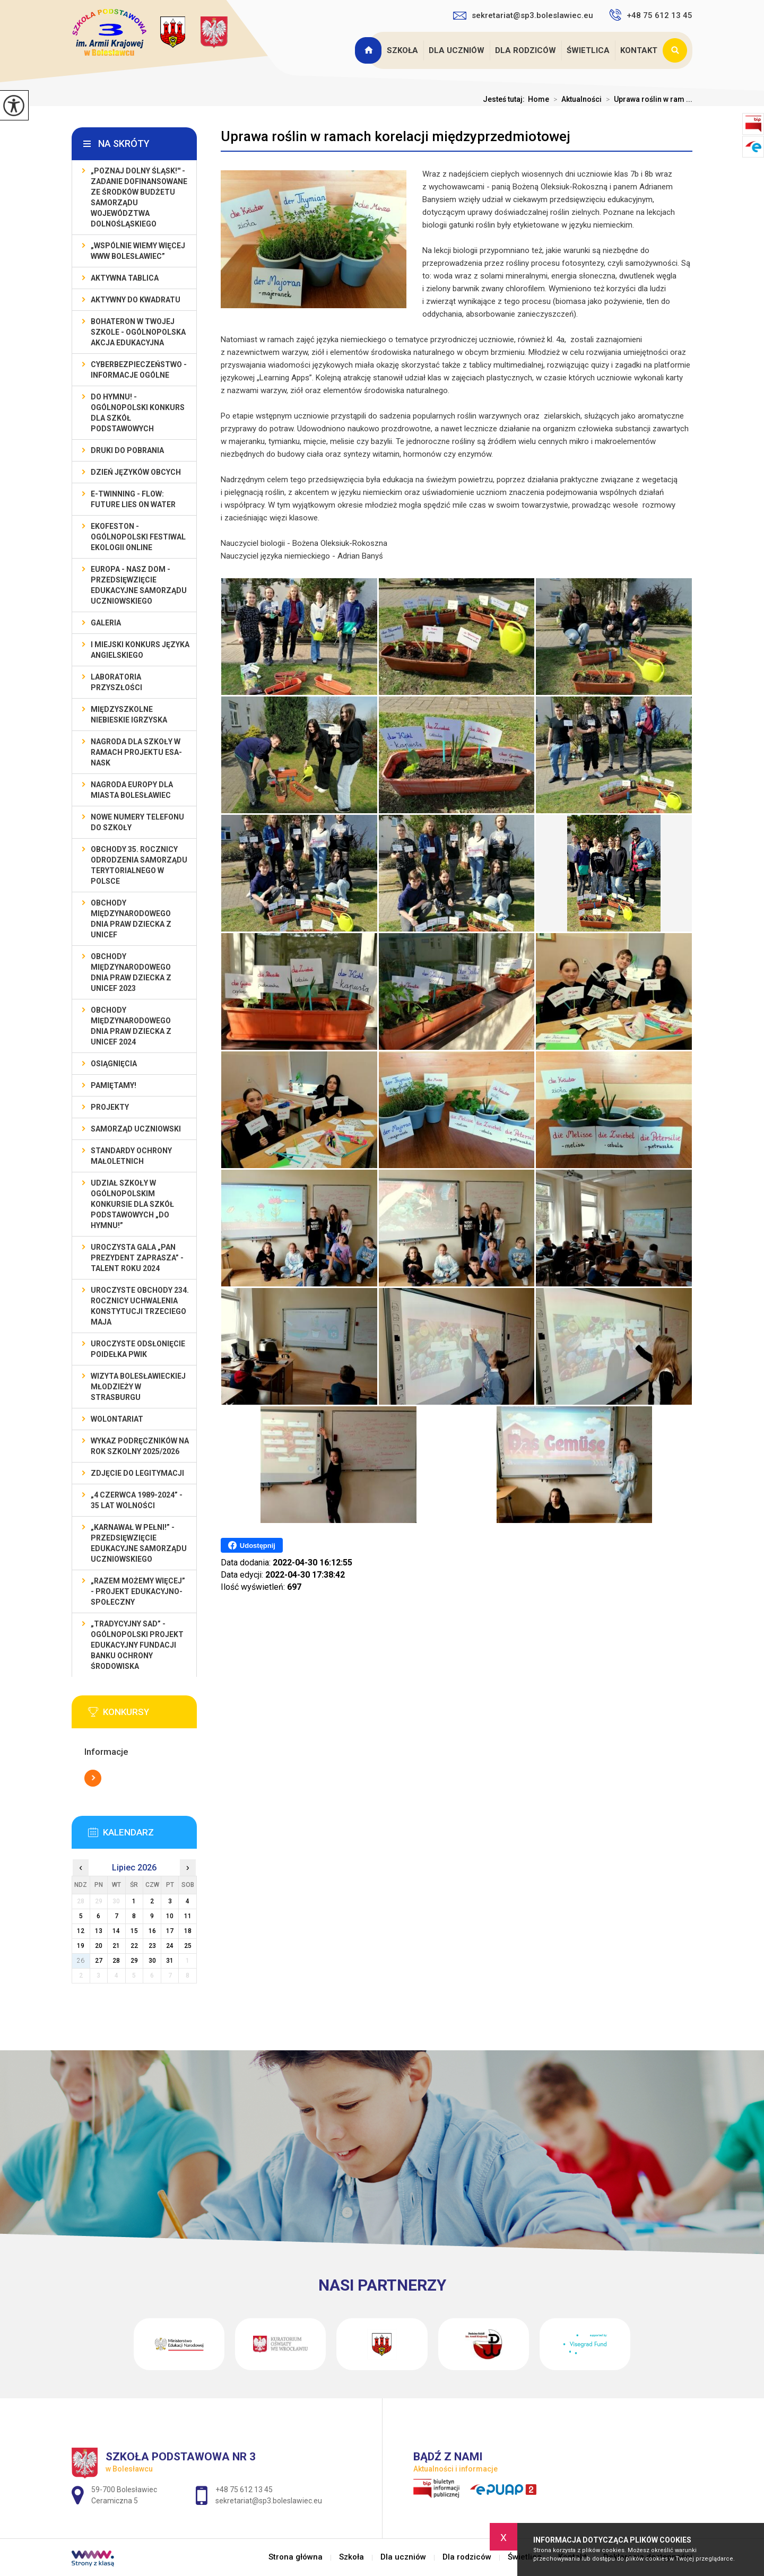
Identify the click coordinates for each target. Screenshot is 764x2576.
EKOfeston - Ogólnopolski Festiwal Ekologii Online (138, 537)
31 (169, 1960)
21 (116, 1946)
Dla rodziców (525, 50)
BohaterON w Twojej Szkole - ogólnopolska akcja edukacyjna (138, 332)
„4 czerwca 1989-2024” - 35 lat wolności (137, 1500)
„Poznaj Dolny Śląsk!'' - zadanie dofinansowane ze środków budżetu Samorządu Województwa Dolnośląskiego (139, 197)
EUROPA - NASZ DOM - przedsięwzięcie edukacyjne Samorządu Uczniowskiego (139, 585)
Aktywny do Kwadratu (135, 299)
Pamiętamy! (113, 1085)
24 (169, 1946)
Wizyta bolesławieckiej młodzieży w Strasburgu (138, 1387)
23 (152, 1946)
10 (169, 1916)
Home (538, 99)
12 (80, 1931)
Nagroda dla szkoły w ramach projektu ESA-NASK (136, 752)
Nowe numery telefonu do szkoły (137, 822)
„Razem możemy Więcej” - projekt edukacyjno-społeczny (138, 1591)
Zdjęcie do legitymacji (137, 1473)
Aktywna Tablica (125, 278)
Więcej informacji (92, 1778)
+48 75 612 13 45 (650, 15)
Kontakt (638, 50)
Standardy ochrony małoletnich (131, 1155)
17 (169, 1931)
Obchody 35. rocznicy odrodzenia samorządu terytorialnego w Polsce (139, 865)
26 (80, 1960)
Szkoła (402, 50)
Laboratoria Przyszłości (116, 682)
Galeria (106, 623)
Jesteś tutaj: (505, 99)
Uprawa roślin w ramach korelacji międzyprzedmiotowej (395, 136)
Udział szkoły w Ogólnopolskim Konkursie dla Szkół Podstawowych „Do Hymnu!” (132, 1204)
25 (188, 1946)
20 (98, 1946)
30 (152, 1960)
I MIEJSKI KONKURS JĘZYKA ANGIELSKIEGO (140, 649)
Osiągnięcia (114, 1063)
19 (80, 1946)
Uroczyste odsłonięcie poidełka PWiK (138, 1349)
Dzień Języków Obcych (136, 472)
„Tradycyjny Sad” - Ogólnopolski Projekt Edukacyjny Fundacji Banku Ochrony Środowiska (137, 1645)
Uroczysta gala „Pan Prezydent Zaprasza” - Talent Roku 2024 (137, 1258)
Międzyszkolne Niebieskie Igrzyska (129, 714)
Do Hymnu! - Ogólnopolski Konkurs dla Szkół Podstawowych (138, 413)
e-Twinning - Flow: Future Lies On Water (133, 499)
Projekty (110, 1107)
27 (98, 1960)
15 (134, 1931)
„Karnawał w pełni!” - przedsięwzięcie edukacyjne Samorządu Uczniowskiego (139, 1543)
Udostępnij (251, 1545)
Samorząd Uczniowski (136, 1129)
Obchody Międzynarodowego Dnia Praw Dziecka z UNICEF (131, 919)
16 (152, 1931)
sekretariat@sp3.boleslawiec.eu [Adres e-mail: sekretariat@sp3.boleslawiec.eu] (268, 2500)
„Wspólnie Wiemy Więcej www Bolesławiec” (138, 250)
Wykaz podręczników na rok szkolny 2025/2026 (140, 1446)
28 (116, 1960)
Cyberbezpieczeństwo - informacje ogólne (139, 369)
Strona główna (369, 50)
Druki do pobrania (127, 450)
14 (116, 1931)
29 (134, 1960)
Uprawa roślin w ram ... (647, 99)
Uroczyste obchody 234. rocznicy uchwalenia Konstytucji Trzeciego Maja (140, 1306)
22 (134, 1946)
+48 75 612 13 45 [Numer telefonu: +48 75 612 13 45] (244, 2489)
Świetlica (588, 50)
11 (188, 1916)
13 (98, 1931)
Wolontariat (117, 1419)
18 (188, 1931)
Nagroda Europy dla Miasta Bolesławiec (132, 789)
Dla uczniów (456, 50)
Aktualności (575, 99)
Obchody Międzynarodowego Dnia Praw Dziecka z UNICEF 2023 (131, 972)
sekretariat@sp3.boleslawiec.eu (523, 15)
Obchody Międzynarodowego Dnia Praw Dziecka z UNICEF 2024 (131, 1026)
